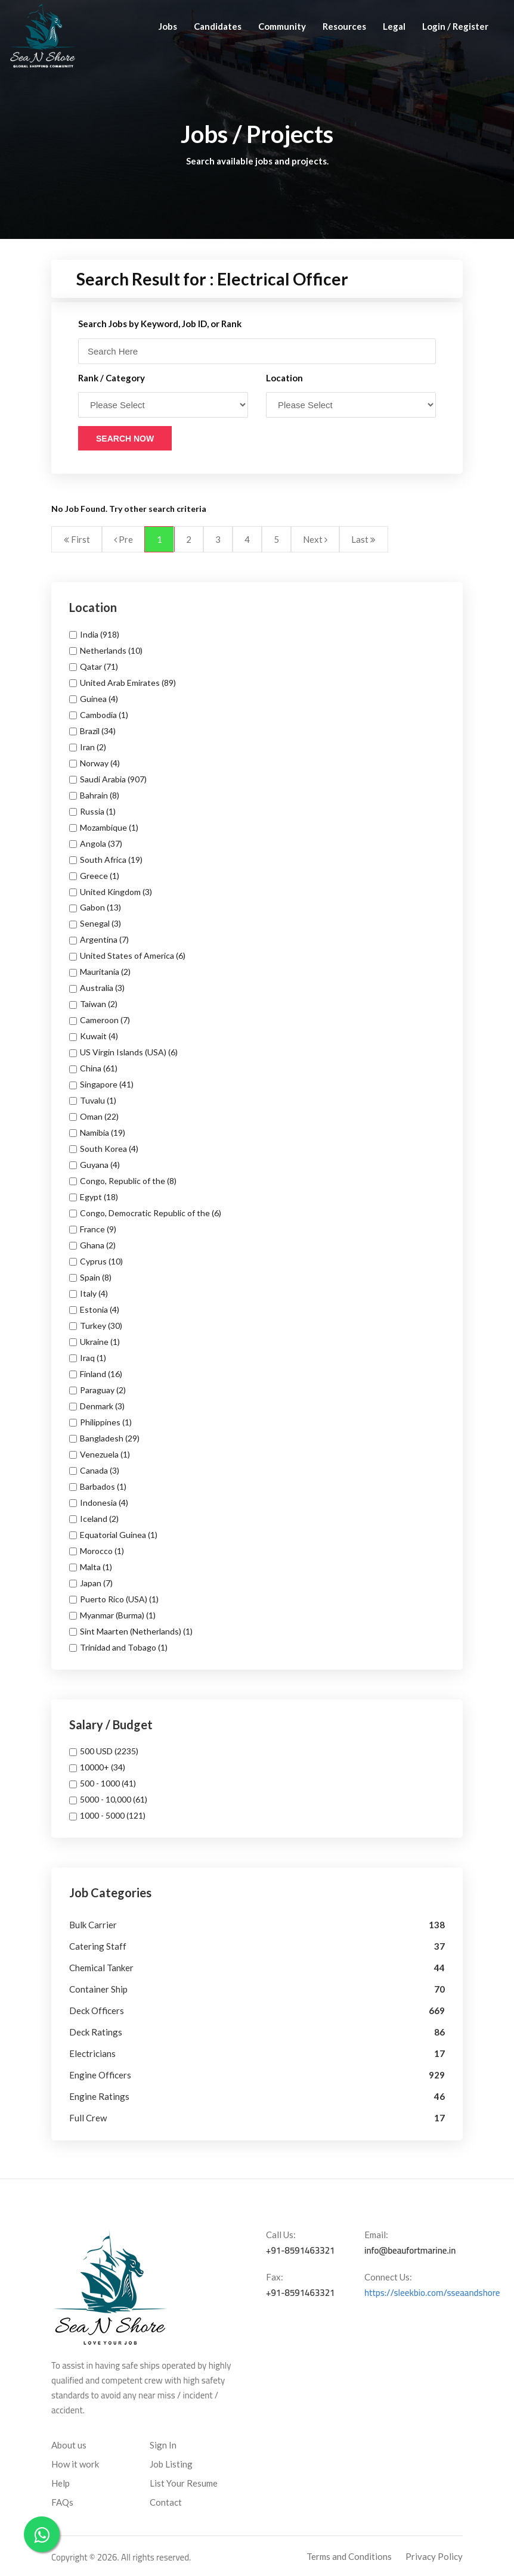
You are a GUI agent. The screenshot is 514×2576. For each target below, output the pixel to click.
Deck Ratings (95, 2032)
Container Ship (98, 1989)
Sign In (163, 2445)
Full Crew (88, 2117)
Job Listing (171, 2464)
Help (60, 2483)
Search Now (125, 438)
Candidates (217, 26)
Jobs (168, 26)
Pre (123, 539)
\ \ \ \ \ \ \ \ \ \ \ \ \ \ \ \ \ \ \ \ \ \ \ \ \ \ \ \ (163, 405)
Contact (166, 2502)
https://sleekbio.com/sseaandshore (432, 2292)
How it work (75, 2464)
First (77, 539)
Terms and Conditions (349, 2556)
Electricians (92, 2053)
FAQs (62, 2502)
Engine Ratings (99, 2096)
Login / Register (455, 26)
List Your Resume (184, 2483)
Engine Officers (100, 2074)
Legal (394, 26)
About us (68, 2445)
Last (363, 539)
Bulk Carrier (93, 1924)
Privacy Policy (434, 2556)
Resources (344, 26)
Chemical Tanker (101, 1967)
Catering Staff (97, 1946)
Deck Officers (96, 2010)
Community (282, 26)
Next (315, 539)
